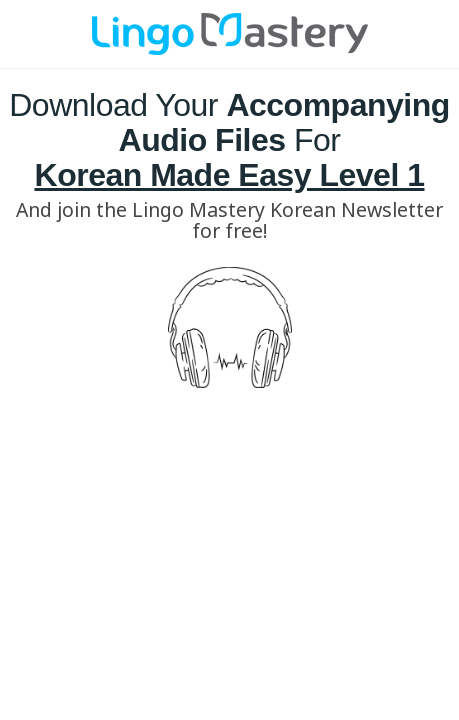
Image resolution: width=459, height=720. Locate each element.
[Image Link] (230, 34)
